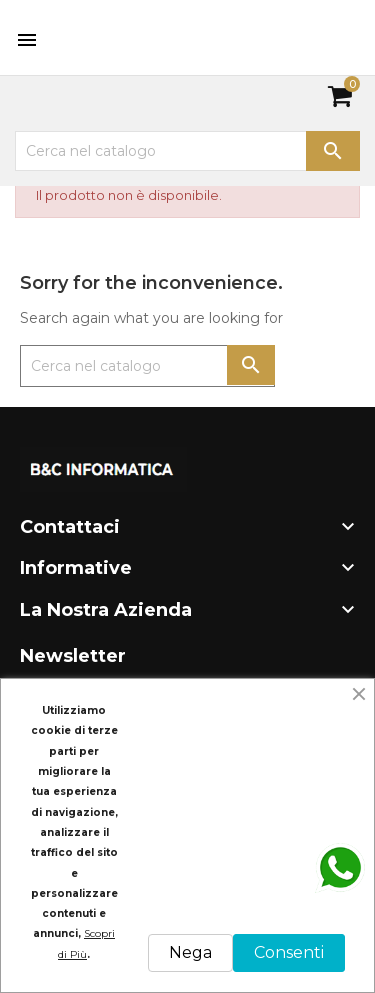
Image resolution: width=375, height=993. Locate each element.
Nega (190, 952)
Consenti (289, 952)
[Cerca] (187, 151)
